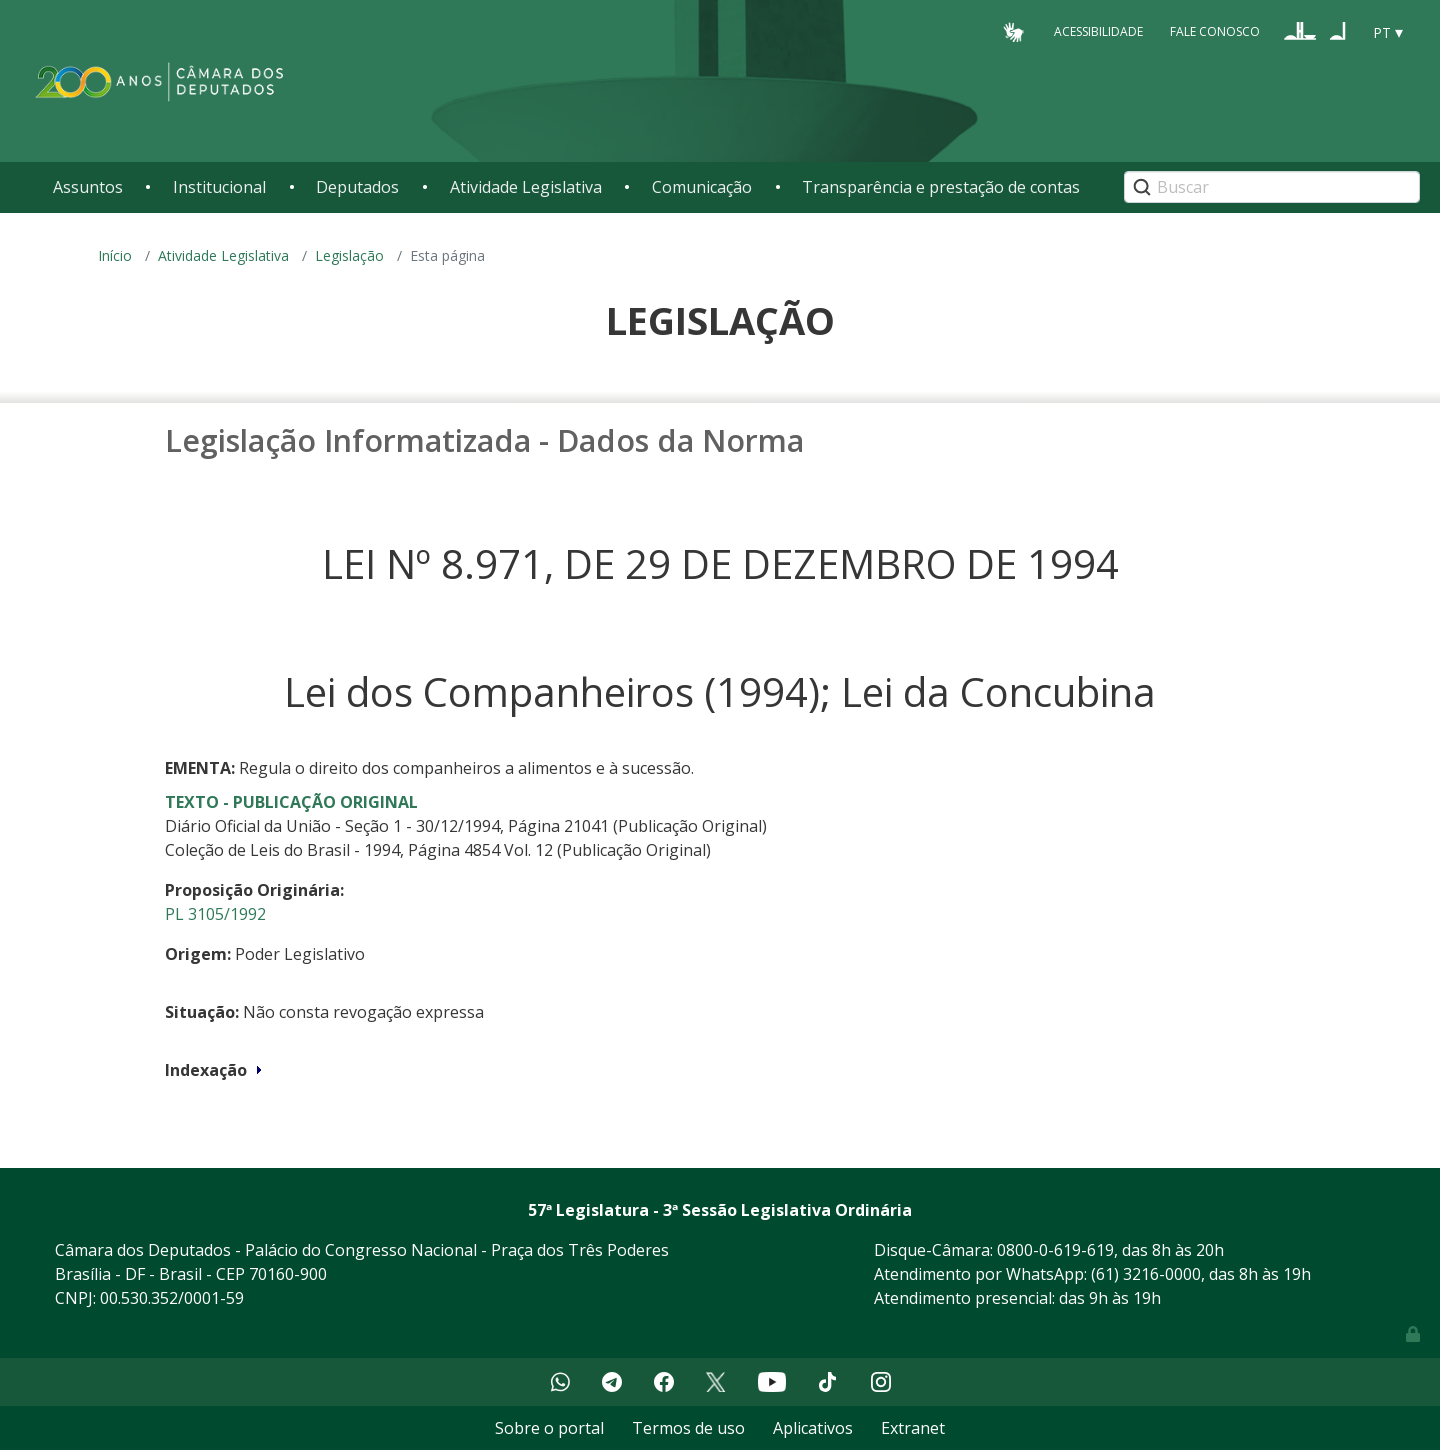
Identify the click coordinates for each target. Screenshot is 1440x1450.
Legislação (349, 255)
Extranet (913, 1428)
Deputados (357, 187)
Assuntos (88, 187)
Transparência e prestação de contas (941, 187)
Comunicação (702, 187)
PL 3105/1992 (215, 914)
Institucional (219, 187)
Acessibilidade (1098, 31)
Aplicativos (813, 1428)
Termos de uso (688, 1428)
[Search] (1272, 187)
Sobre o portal (549, 1428)
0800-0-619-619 (1055, 1250)
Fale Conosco (1215, 31)
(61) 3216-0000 (1146, 1274)
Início (115, 255)
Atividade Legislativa (526, 187)
